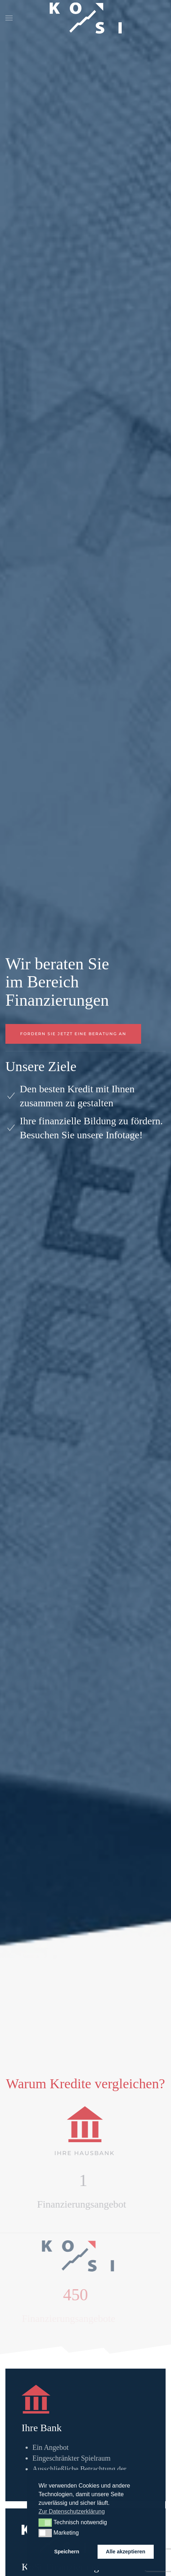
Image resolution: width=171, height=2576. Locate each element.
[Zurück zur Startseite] (86, 18)
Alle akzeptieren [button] (125, 2551)
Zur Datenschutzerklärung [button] (72, 2511)
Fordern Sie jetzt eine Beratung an (73, 1033)
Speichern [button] (66, 2551)
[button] (9, 18)
